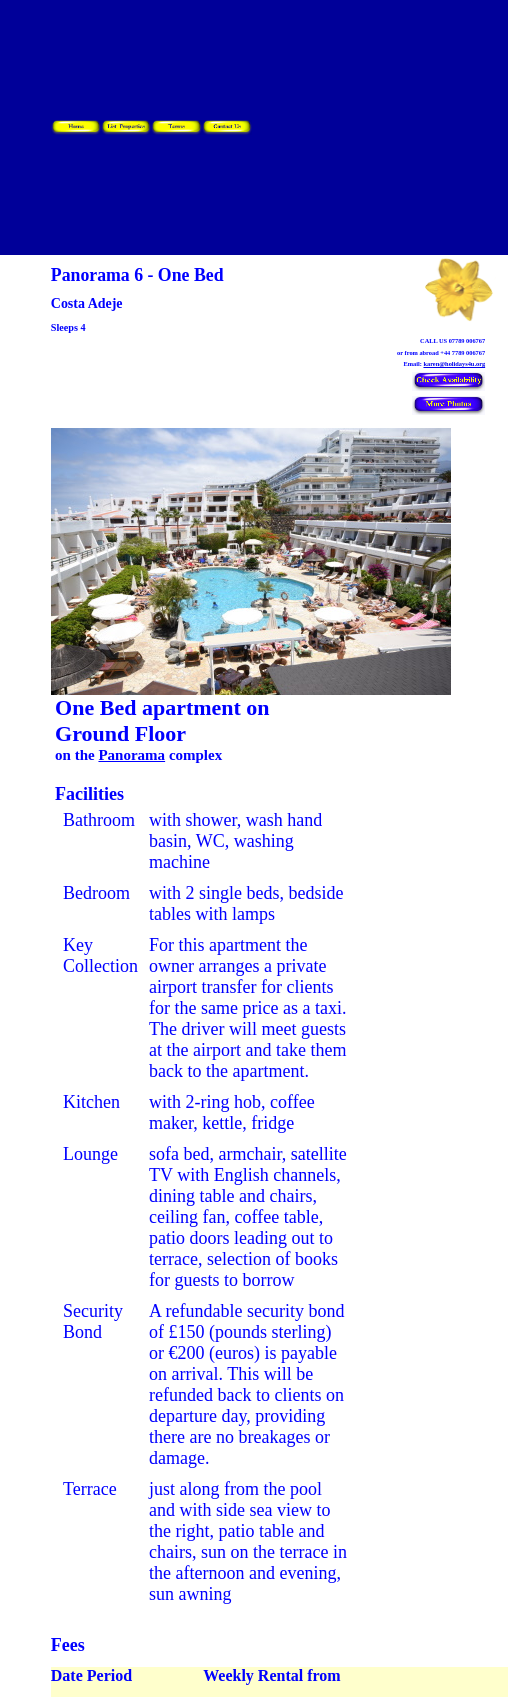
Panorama (131, 755)
